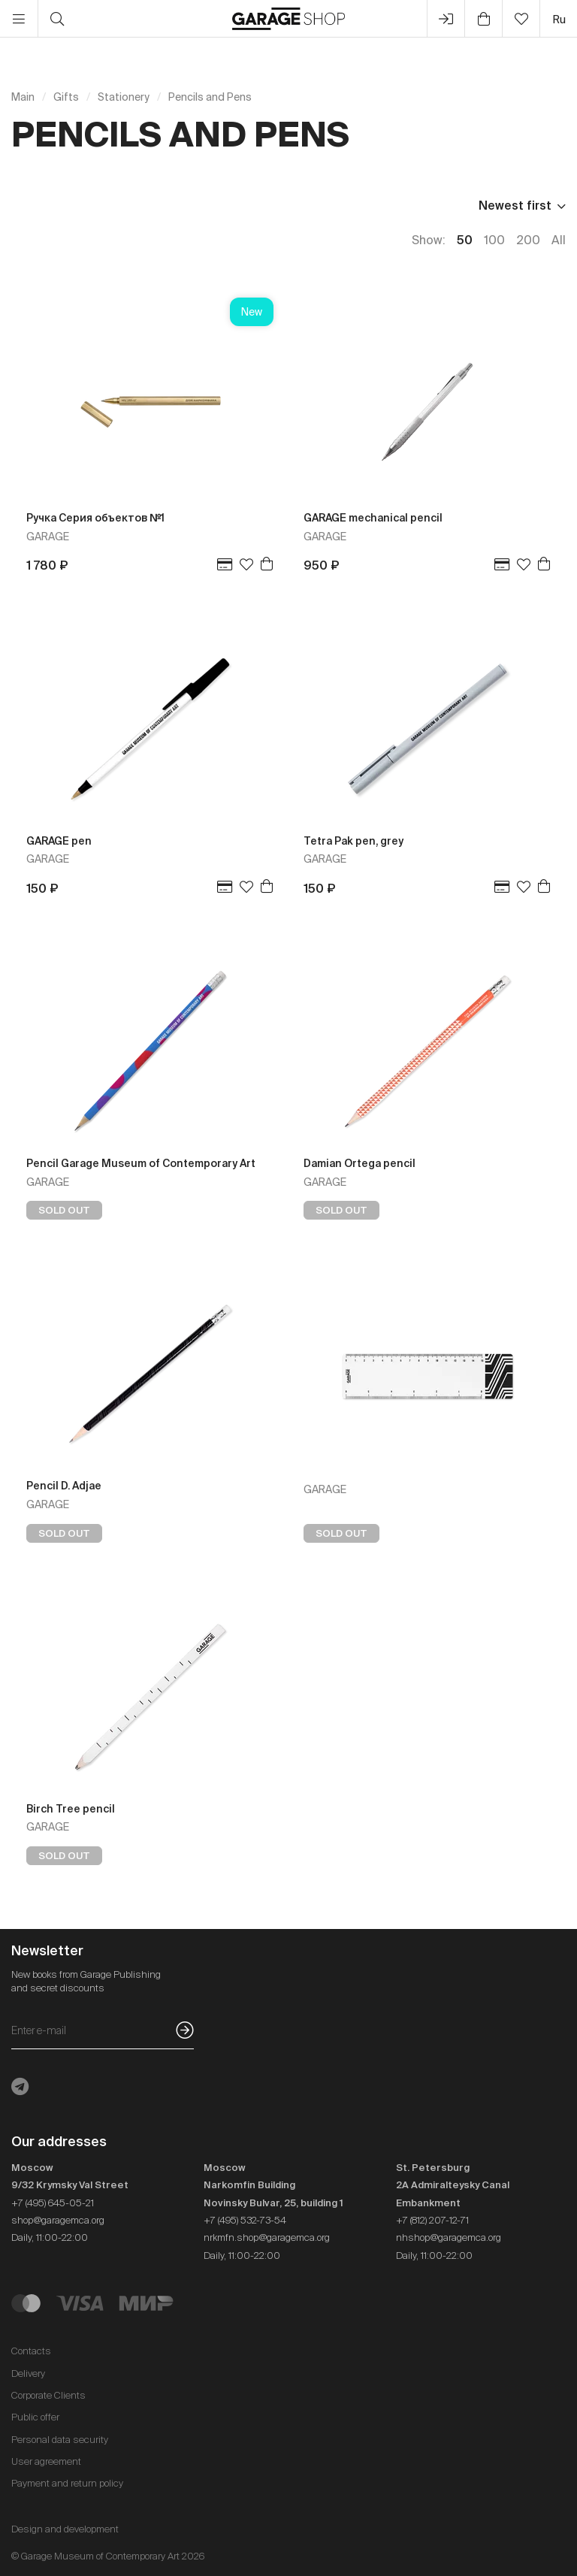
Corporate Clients (48, 2395)
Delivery (28, 2373)
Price (26, 205)
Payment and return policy (67, 2483)
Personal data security (59, 2439)
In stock (95, 205)
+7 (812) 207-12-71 (432, 2220)
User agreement (46, 2461)
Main (23, 97)
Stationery (124, 97)
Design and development (65, 2529)
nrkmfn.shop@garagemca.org (267, 2237)
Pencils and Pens (210, 97)
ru (559, 19)
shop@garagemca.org (57, 2220)
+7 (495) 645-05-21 (52, 2203)
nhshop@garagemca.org (448, 2237)
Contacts (31, 2351)
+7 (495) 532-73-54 (245, 2220)
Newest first (515, 205)
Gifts (66, 97)
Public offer (35, 2417)
